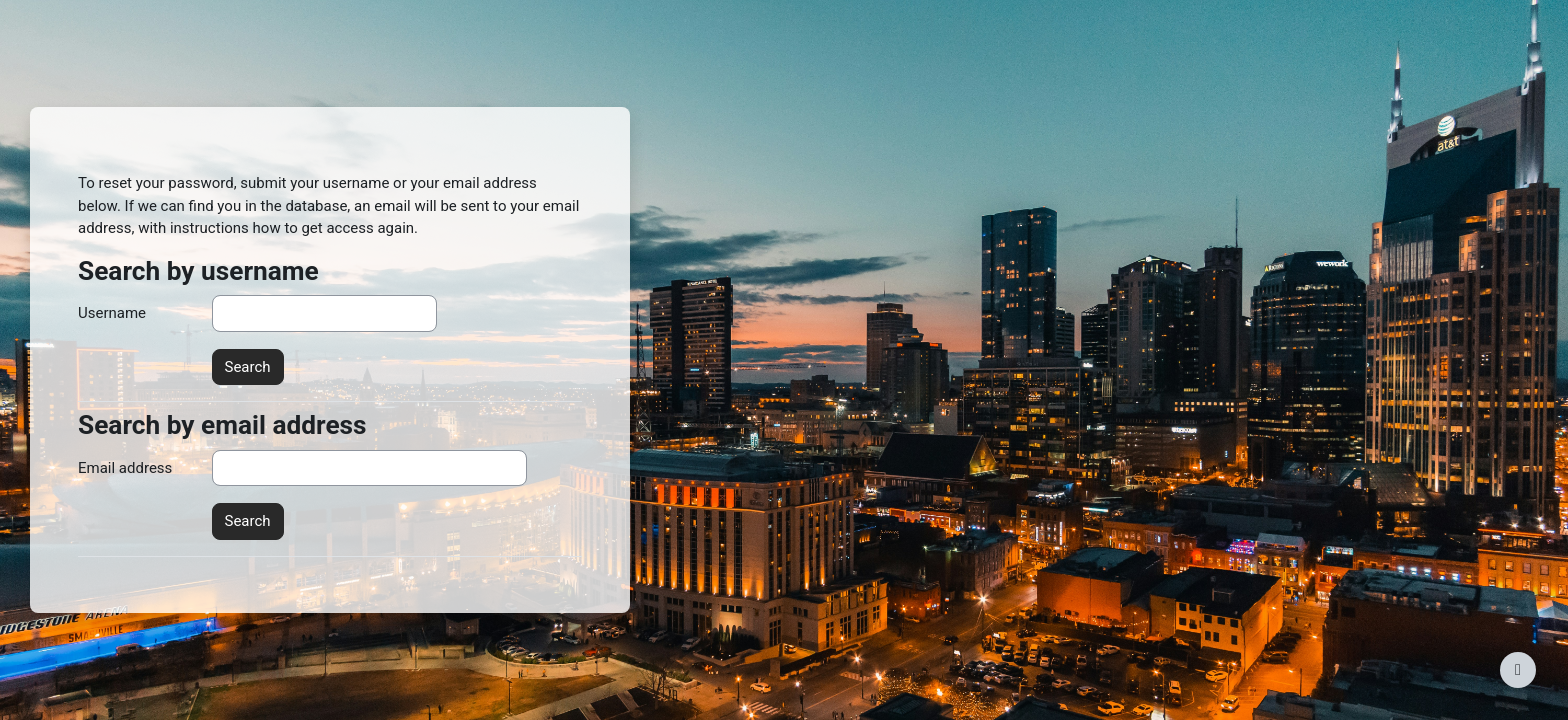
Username (112, 313)
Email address (125, 468)
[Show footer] (1518, 670)
